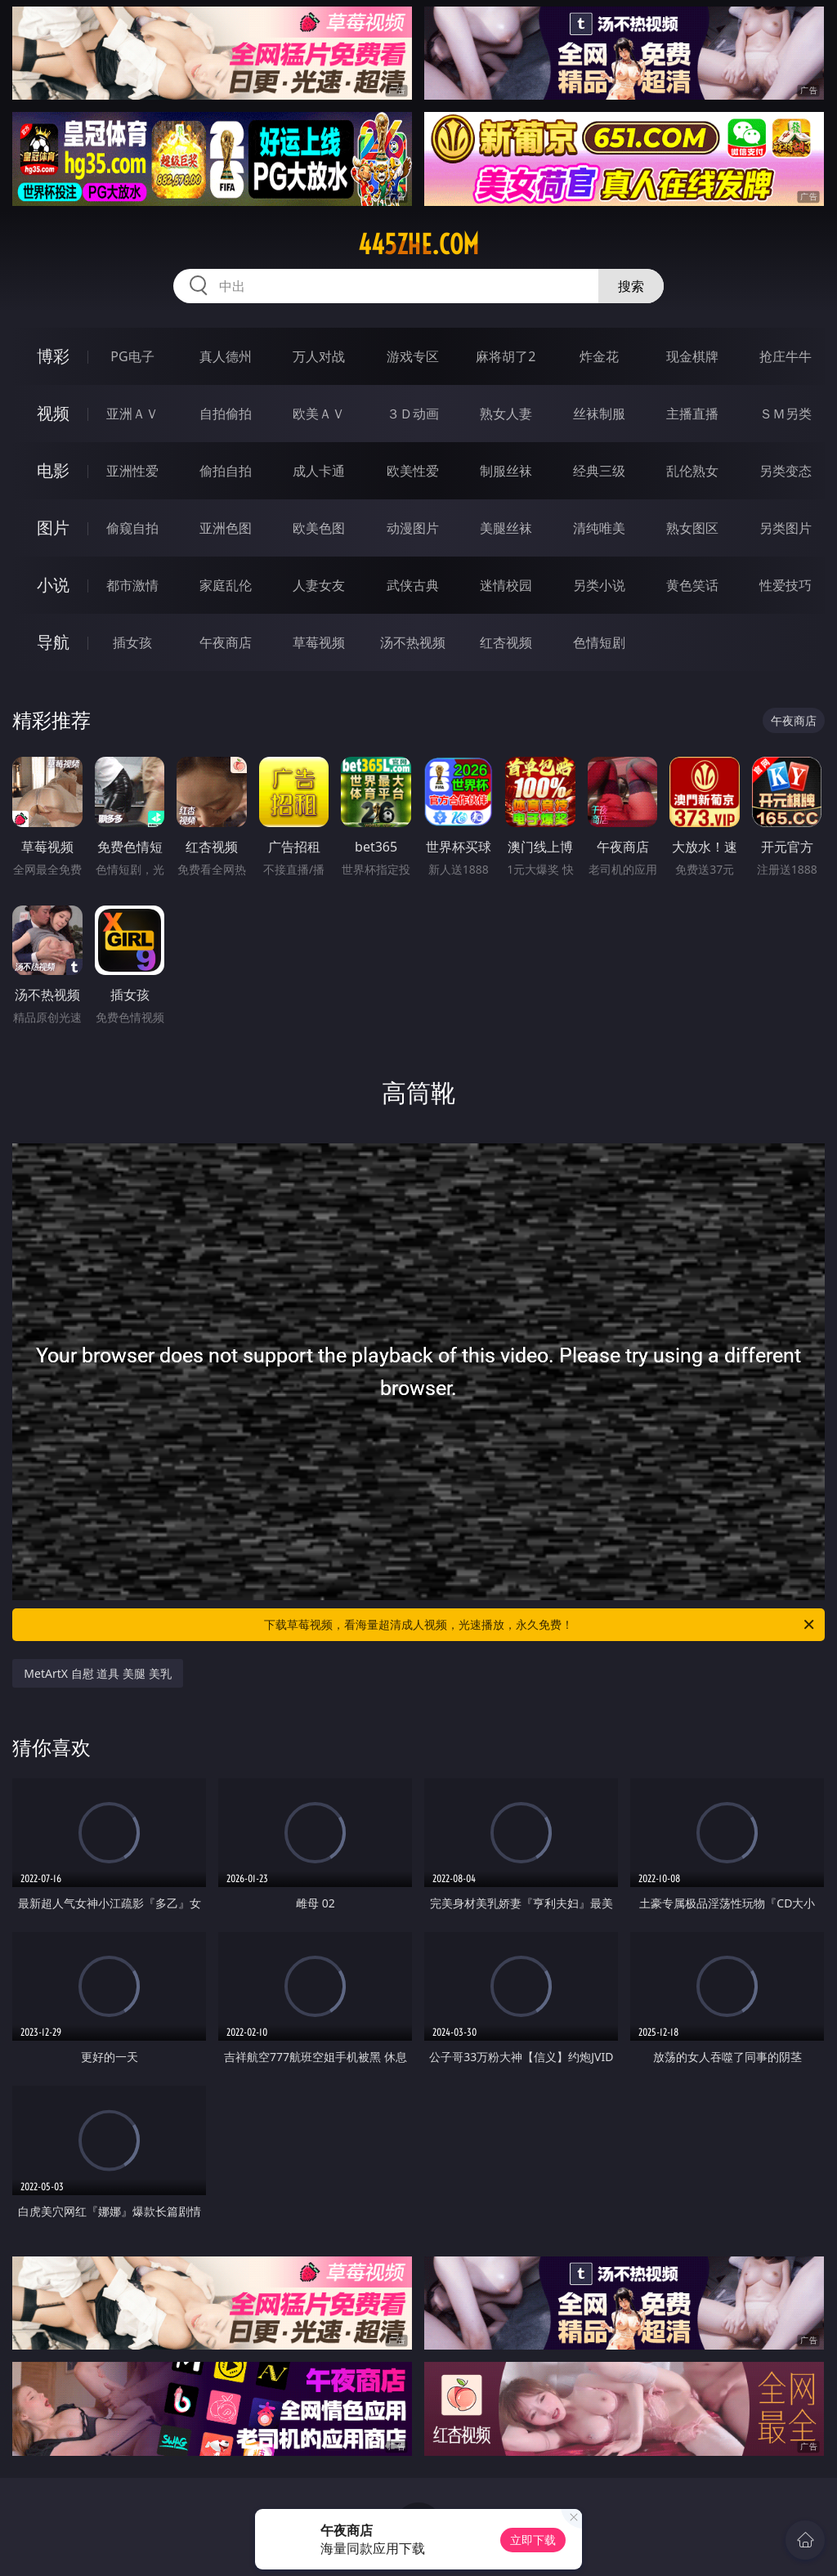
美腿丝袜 (506, 528)
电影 (53, 470)
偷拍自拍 (225, 471)
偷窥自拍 (132, 528)
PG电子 (132, 356)
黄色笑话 (692, 585)
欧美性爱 (413, 471)
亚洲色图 (225, 528)
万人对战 (319, 356)
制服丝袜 (506, 471)
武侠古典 (413, 585)
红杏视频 (506, 642)
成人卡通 (319, 471)
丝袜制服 (599, 414)
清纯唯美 (599, 528)
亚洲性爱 (132, 471)
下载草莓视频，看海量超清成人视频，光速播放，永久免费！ (540, 1625)
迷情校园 (506, 585)
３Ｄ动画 (413, 414)
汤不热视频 (412, 642)
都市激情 (132, 585)
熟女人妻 (506, 414)
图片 (53, 528)
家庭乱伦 (225, 585)
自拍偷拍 (225, 414)
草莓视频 (319, 642)
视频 (53, 413)
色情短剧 (599, 642)
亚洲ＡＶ (132, 414)
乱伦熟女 (692, 471)
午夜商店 (225, 642)
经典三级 (599, 471)
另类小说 (599, 585)
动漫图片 (413, 528)
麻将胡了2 (505, 356)
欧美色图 (319, 528)
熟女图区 (692, 528)
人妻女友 (319, 585)
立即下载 (533, 2539)
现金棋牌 (692, 356)
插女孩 (132, 642)
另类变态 (785, 471)
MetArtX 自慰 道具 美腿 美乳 (97, 1673)
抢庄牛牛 (785, 356)
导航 (53, 642)
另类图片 (785, 528)
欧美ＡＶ (319, 414)
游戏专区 (413, 356)
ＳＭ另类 (785, 414)
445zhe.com (418, 244)
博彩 (53, 356)
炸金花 (599, 356)
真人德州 (225, 356)
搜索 (631, 286)
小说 (53, 585)
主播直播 (692, 414)
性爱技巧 (785, 585)
